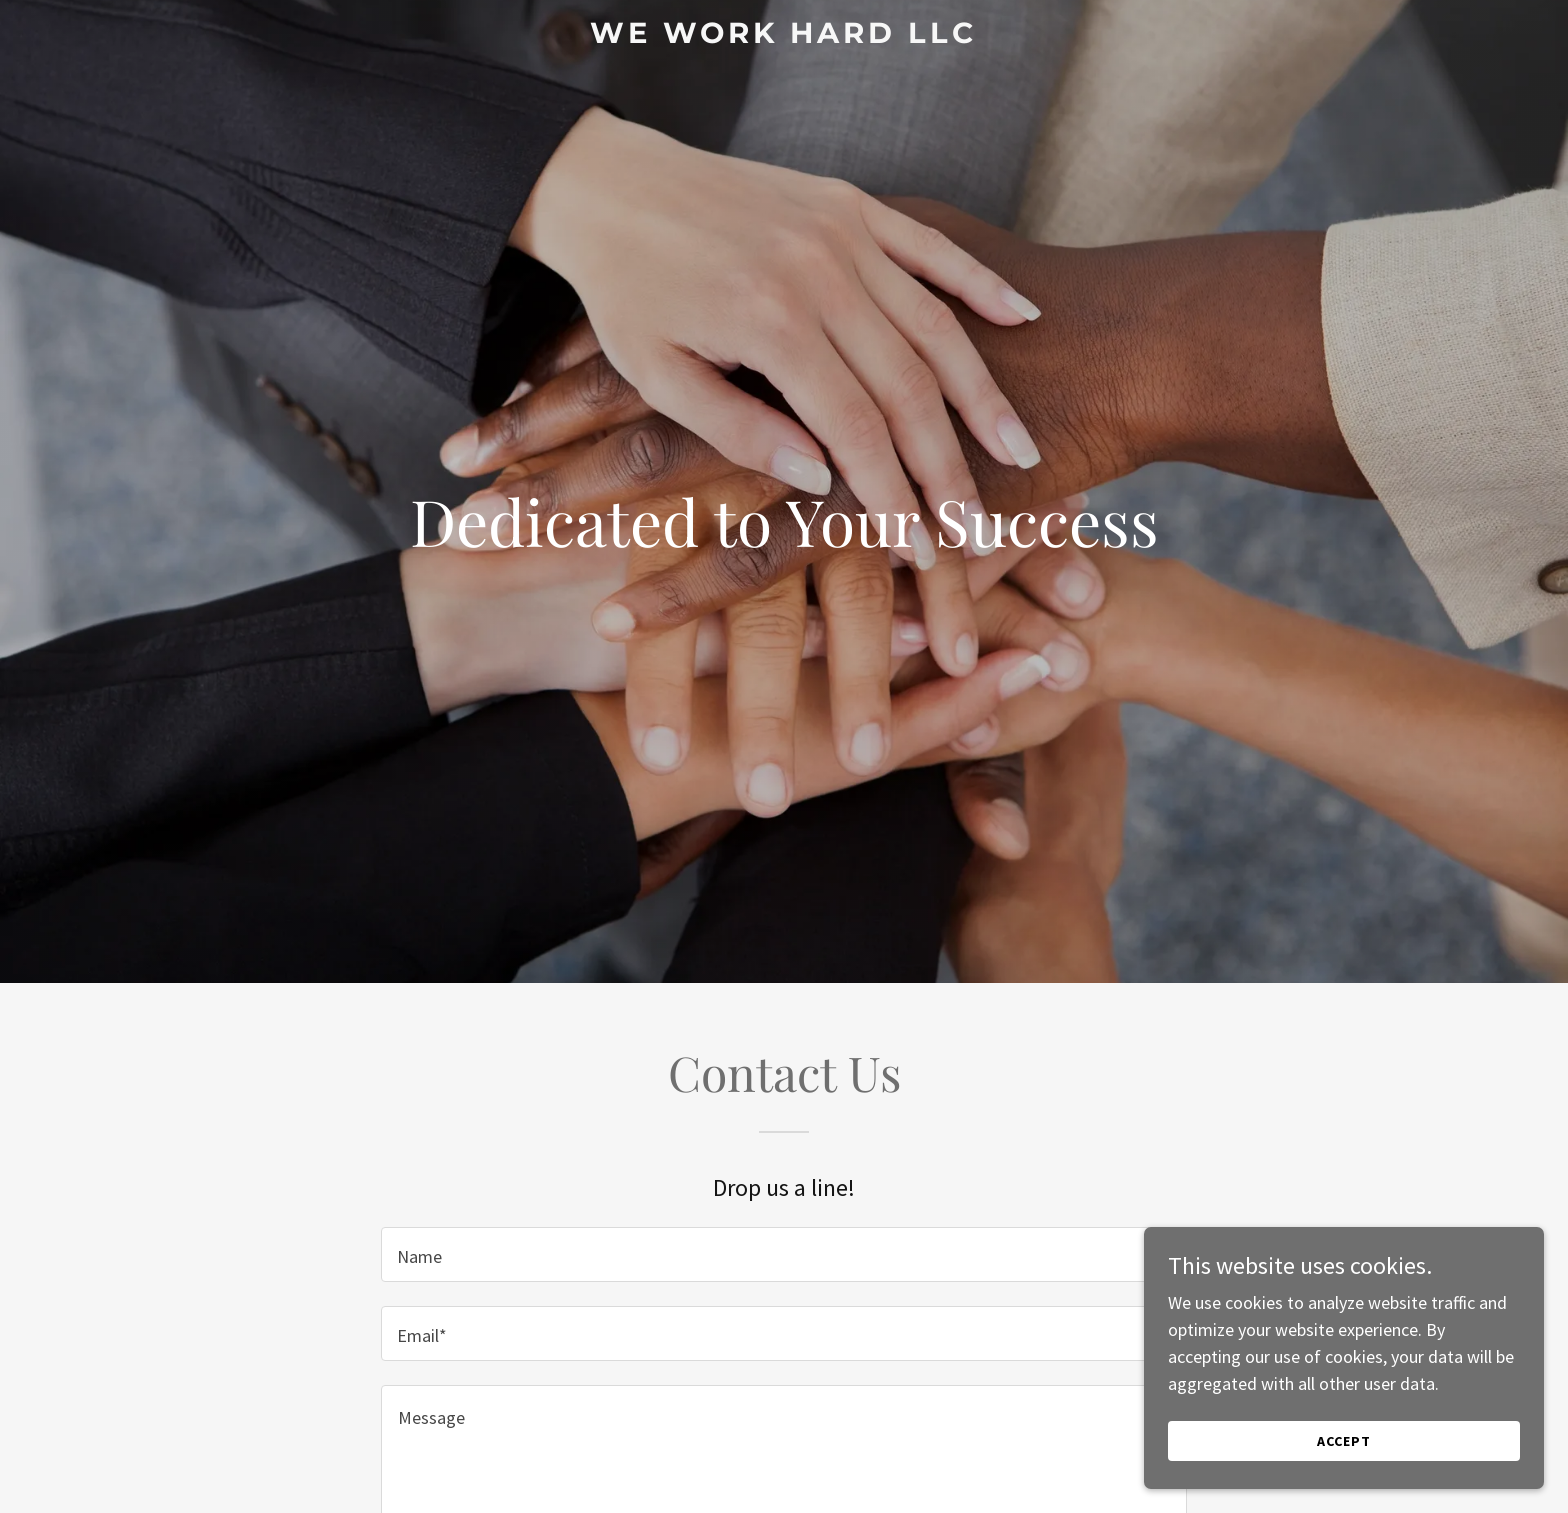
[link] (784, 36)
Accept (1344, 1441)
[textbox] (783, 1254)
